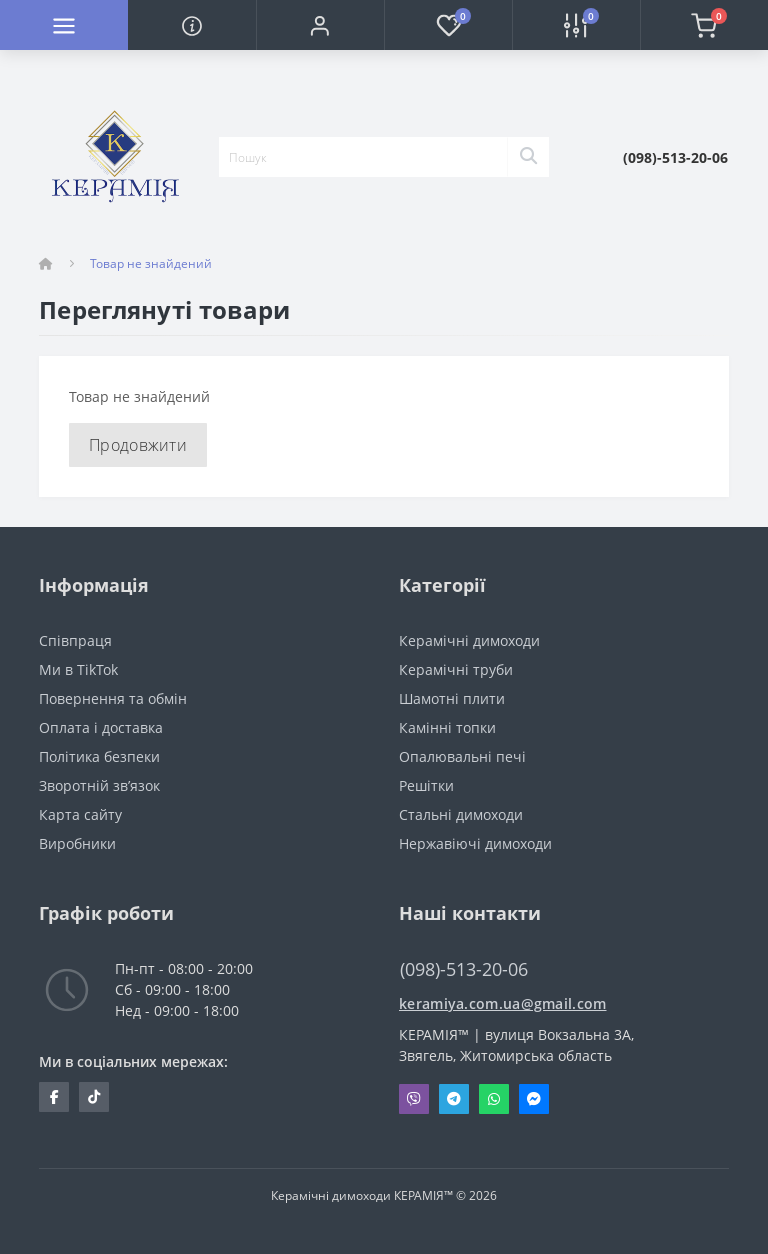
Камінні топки (447, 727)
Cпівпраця (75, 640)
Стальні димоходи (461, 814)
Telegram (454, 1099)
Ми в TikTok (78, 669)
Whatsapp (494, 1099)
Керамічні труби (456, 669)
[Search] (528, 157)
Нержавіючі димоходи (475, 843)
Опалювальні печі (462, 756)
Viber (414, 1099)
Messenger (534, 1099)
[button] (320, 25)
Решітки (426, 785)
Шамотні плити (452, 698)
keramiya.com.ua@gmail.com (503, 1003)
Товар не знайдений (151, 263)
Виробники (77, 843)
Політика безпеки (99, 756)
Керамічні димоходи (469, 640)
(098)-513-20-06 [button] (464, 969)
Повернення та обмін (113, 698)
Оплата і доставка (101, 727)
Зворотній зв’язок (99, 785)
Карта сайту (80, 814)
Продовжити (138, 445)
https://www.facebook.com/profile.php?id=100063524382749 (54, 1097)
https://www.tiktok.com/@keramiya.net (94, 1097)
